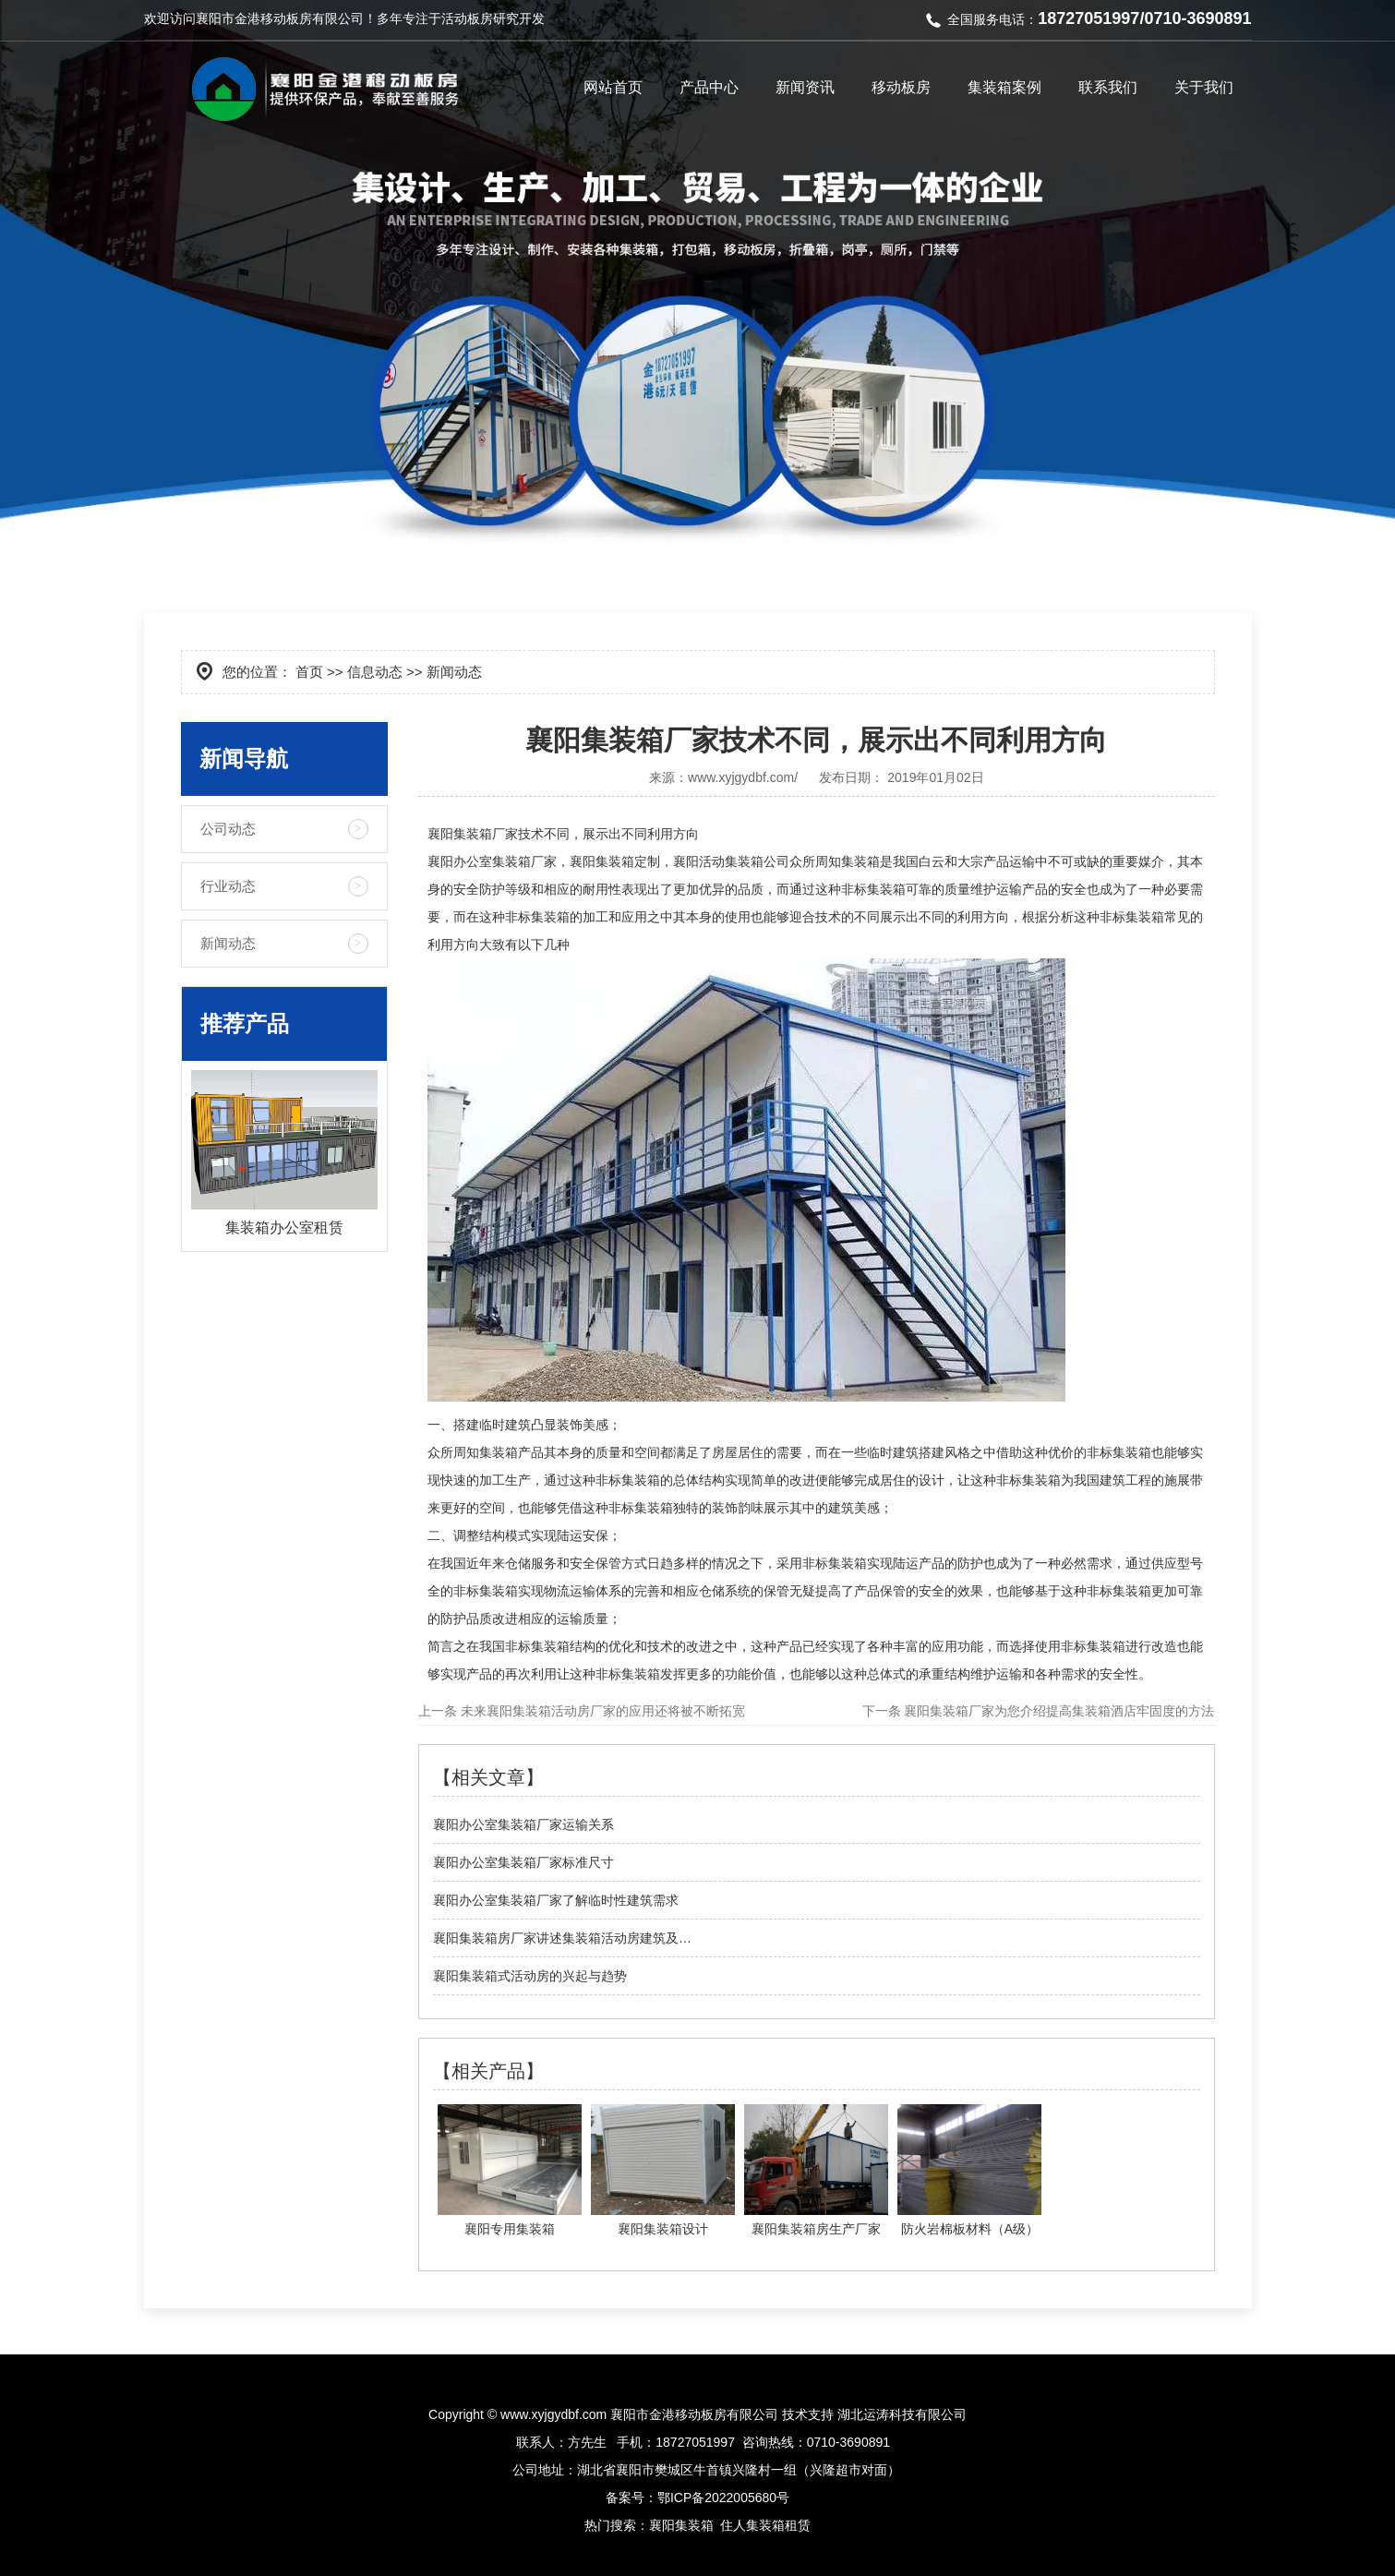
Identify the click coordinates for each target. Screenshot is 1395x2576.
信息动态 (375, 672)
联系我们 (1107, 87)
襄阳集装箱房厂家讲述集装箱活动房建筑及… (562, 1938)
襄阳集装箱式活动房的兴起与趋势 (530, 1975)
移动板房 (901, 87)
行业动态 (228, 886)
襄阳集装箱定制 (615, 861)
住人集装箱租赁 (765, 2525)
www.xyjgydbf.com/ (743, 777)
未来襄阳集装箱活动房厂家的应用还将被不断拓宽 (601, 1710)
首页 (309, 672)
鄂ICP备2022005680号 (723, 2497)
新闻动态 (228, 943)
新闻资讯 (805, 87)
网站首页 (613, 87)
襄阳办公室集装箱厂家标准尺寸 (523, 1862)
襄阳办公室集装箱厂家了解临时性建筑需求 (556, 1900)
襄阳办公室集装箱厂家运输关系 (523, 1824)
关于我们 (1203, 87)
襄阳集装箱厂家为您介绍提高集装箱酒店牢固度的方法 (1058, 1710)
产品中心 (709, 87)
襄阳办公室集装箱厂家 (492, 861)
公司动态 (228, 829)
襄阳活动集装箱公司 (731, 861)
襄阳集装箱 (681, 2525)
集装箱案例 (1004, 87)
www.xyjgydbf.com (553, 2414)
